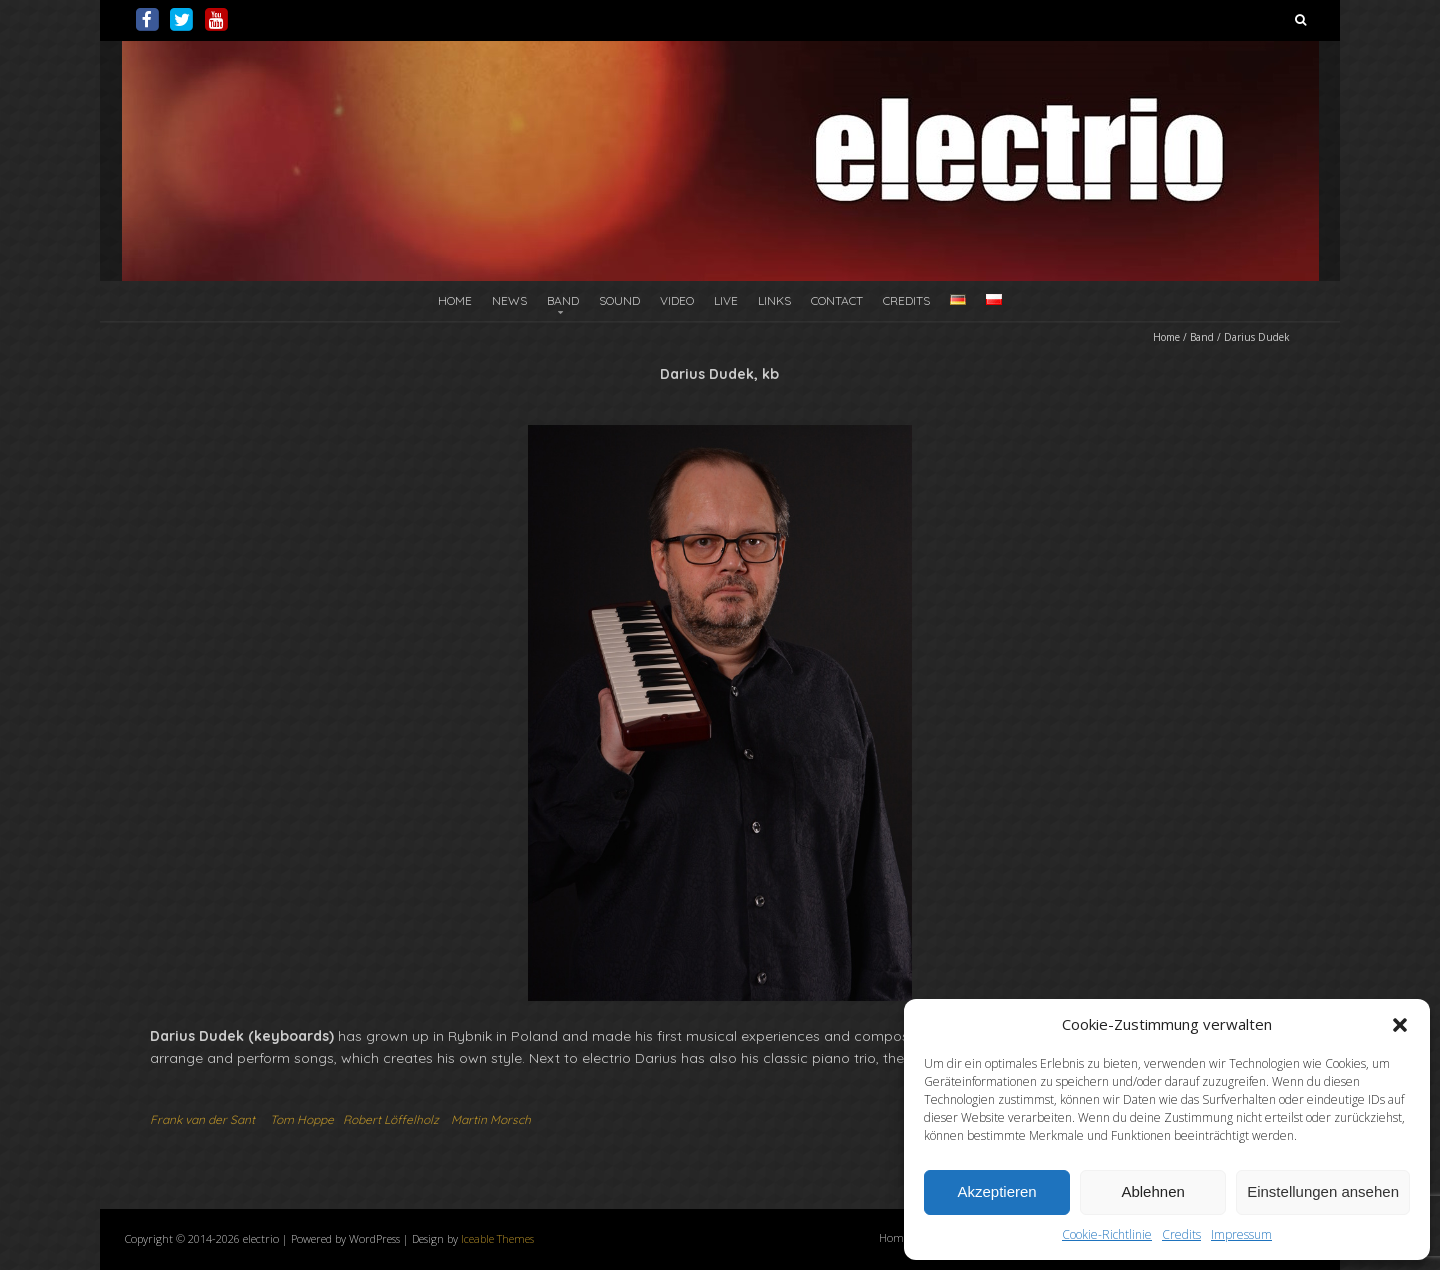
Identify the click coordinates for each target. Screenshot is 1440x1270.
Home (455, 300)
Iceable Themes (497, 1238)
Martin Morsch (491, 1119)
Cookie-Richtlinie (1107, 1234)
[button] (1400, 1025)
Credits (1181, 1234)
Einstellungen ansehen (1323, 1191)
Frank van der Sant (202, 1119)
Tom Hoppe (302, 1119)
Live (726, 300)
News (509, 300)
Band (563, 300)
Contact (837, 300)
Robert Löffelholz (391, 1119)
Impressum (1241, 1234)
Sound (619, 300)
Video (677, 300)
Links (774, 300)
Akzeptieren (996, 1191)
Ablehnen (1152, 1191)
